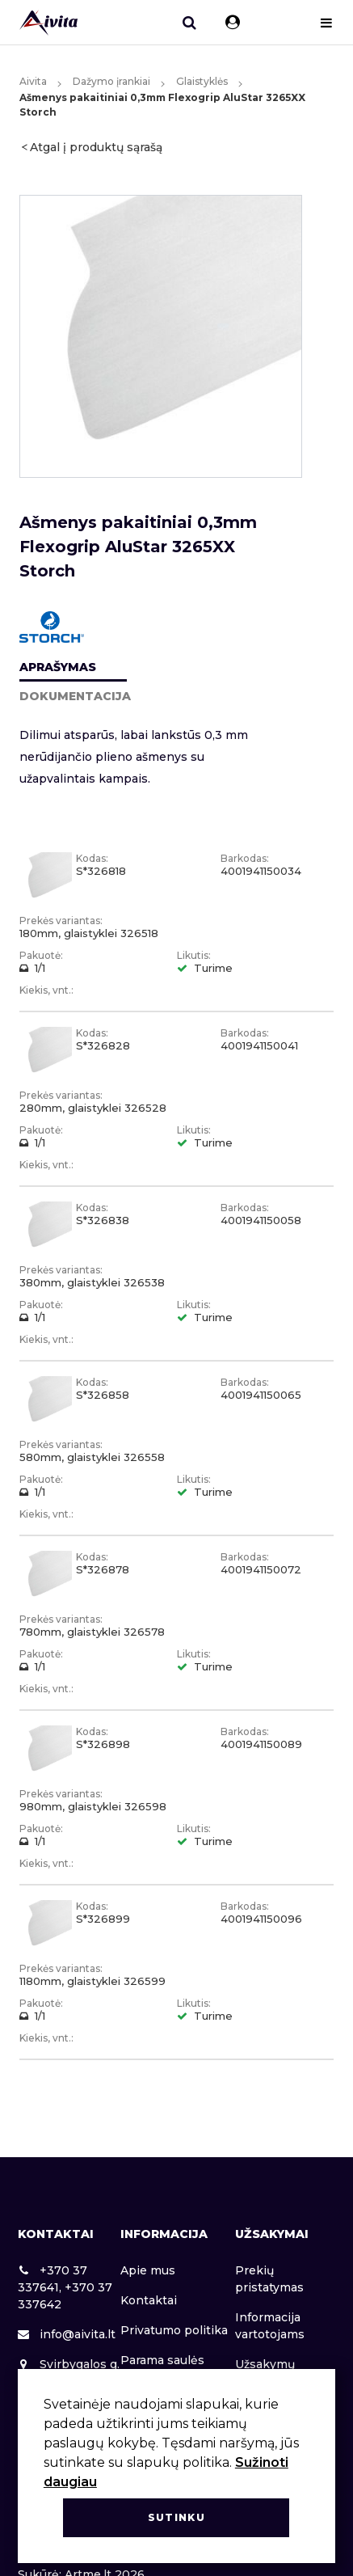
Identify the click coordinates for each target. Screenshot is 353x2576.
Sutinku (176, 2517)
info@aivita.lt (67, 2334)
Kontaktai (148, 2300)
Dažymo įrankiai (111, 81)
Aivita (33, 81)
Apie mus (147, 2270)
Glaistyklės (202, 81)
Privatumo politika (174, 2330)
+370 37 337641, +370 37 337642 (65, 2287)
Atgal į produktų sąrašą (96, 147)
